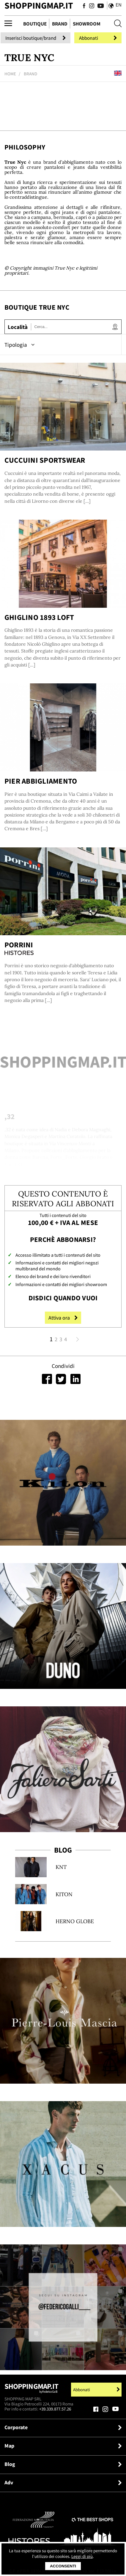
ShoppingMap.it (38, 5)
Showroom (86, 23)
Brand (59, 23)
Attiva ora (63, 1317)
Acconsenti (63, 2566)
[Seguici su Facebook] (84, 6)
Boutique (35, 23)
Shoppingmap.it (31, 2390)
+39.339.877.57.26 (55, 2409)
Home (10, 74)
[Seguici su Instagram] (91, 6)
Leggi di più (82, 2556)
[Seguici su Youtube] (99, 6)
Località (18, 326)
